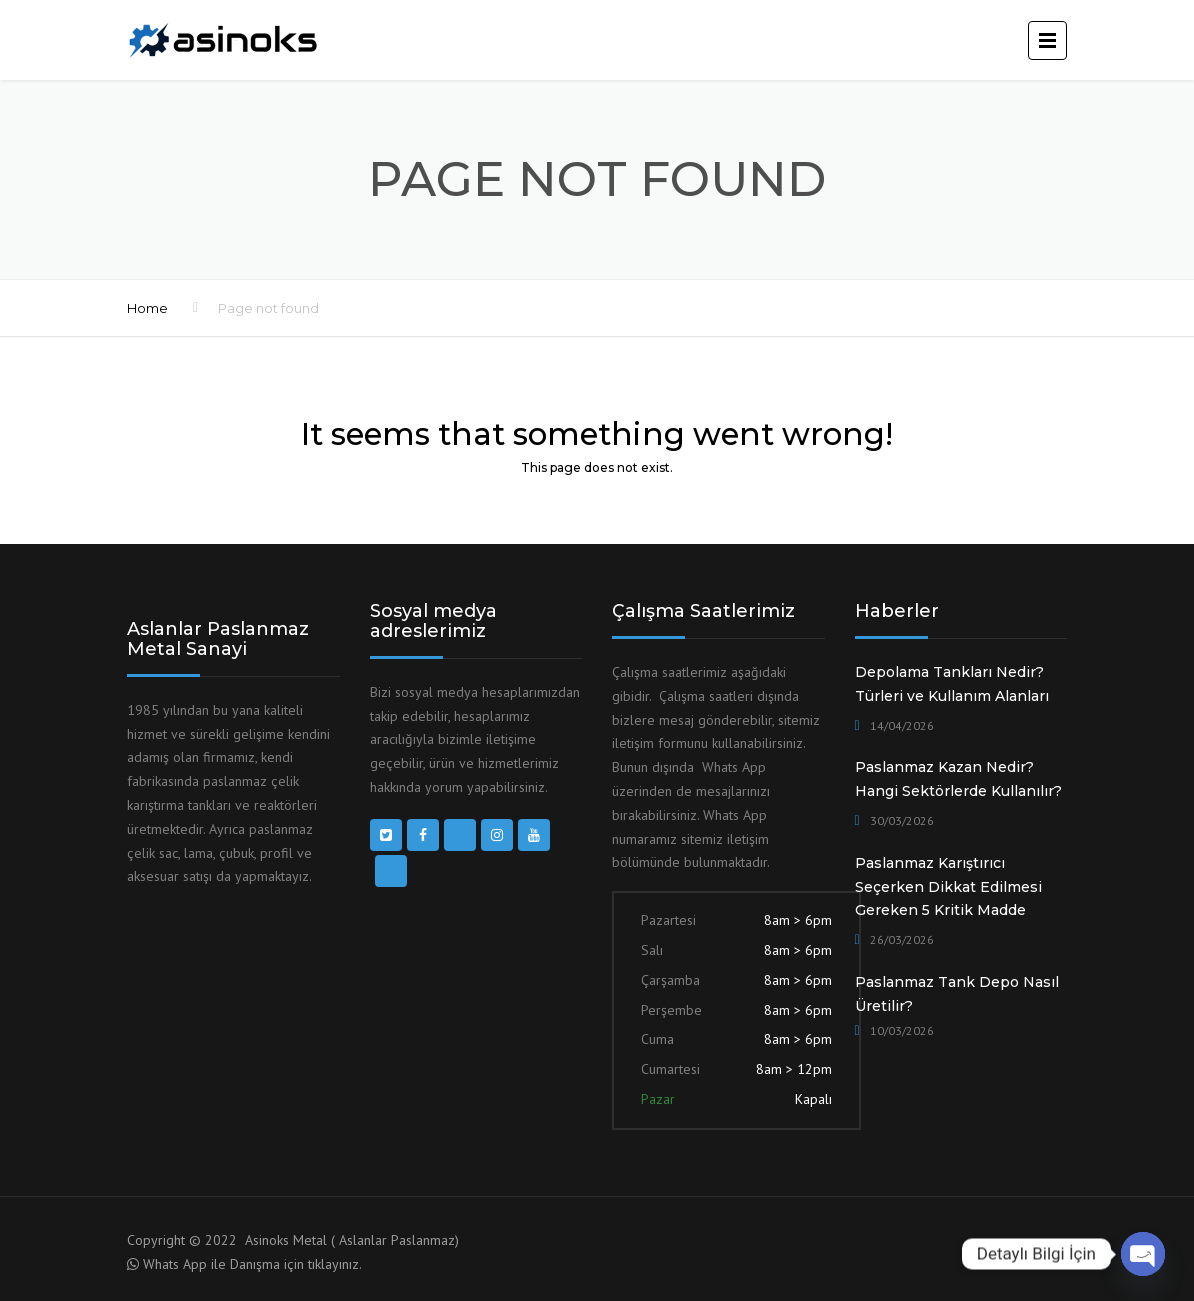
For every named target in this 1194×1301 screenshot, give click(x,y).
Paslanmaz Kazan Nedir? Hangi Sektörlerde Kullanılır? (958, 779)
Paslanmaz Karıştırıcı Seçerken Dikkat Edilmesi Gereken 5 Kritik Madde (948, 887)
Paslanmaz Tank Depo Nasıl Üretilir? (957, 994)
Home (147, 308)
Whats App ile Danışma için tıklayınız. (252, 1264)
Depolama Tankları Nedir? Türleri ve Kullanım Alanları (952, 684)
